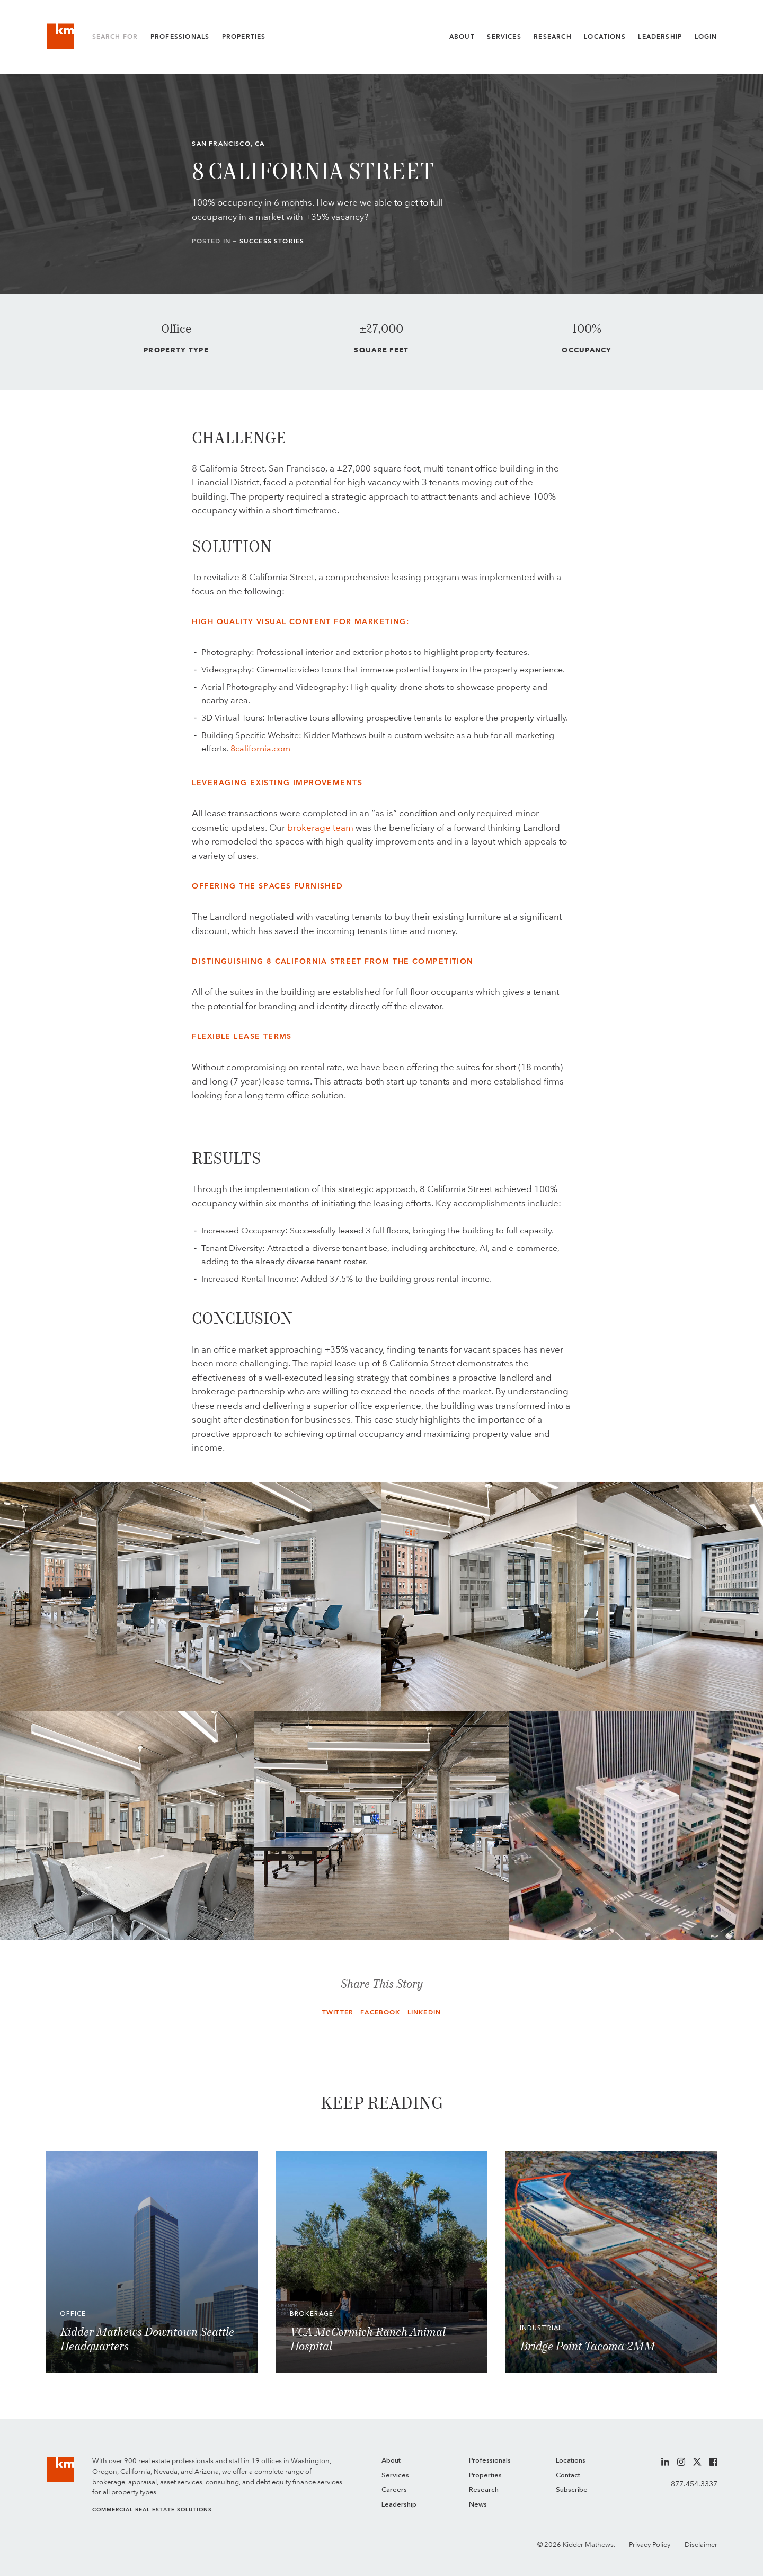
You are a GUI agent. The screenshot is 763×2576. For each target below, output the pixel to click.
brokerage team (320, 827)
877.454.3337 (694, 2484)
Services (504, 36)
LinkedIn (424, 2012)
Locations (605, 36)
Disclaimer (701, 2544)
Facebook (380, 2012)
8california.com (260, 748)
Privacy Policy (649, 2544)
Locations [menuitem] (570, 2460)
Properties (244, 36)
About (462, 36)
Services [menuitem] (395, 2475)
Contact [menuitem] (568, 2475)
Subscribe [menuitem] (572, 2489)
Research (552, 36)
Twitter (337, 2012)
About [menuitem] (391, 2460)
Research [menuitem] (484, 2489)
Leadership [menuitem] (399, 2504)
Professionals (179, 36)
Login (706, 36)
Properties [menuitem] (485, 2475)
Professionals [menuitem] (490, 2460)
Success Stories (272, 241)
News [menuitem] (478, 2504)
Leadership (660, 36)
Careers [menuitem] (394, 2489)
